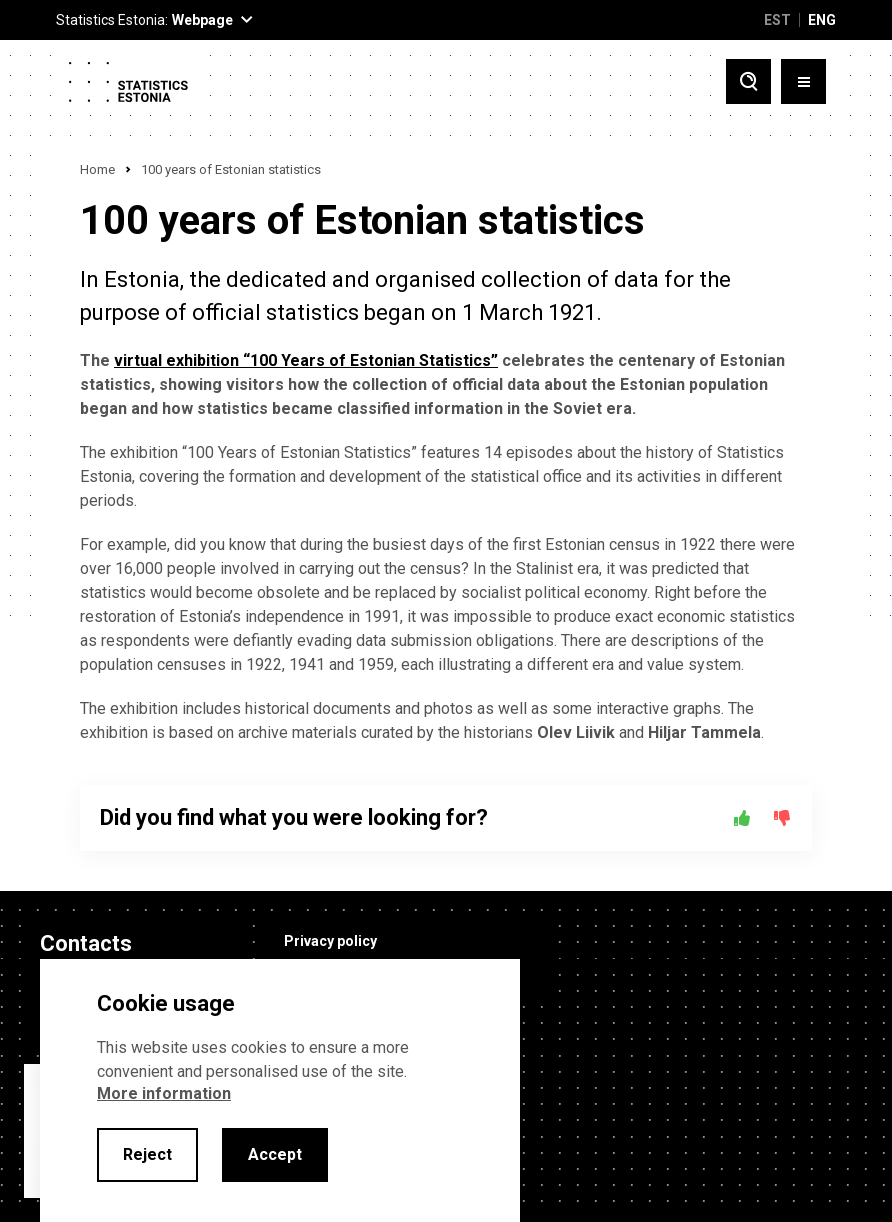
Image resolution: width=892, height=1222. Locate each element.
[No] (782, 818)
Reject (147, 1154)
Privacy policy (330, 941)
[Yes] (742, 818)
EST (777, 20)
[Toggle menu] (803, 81)
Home (97, 169)
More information (164, 1093)
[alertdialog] (280, 1090)
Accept (275, 1154)
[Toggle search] (748, 81)
